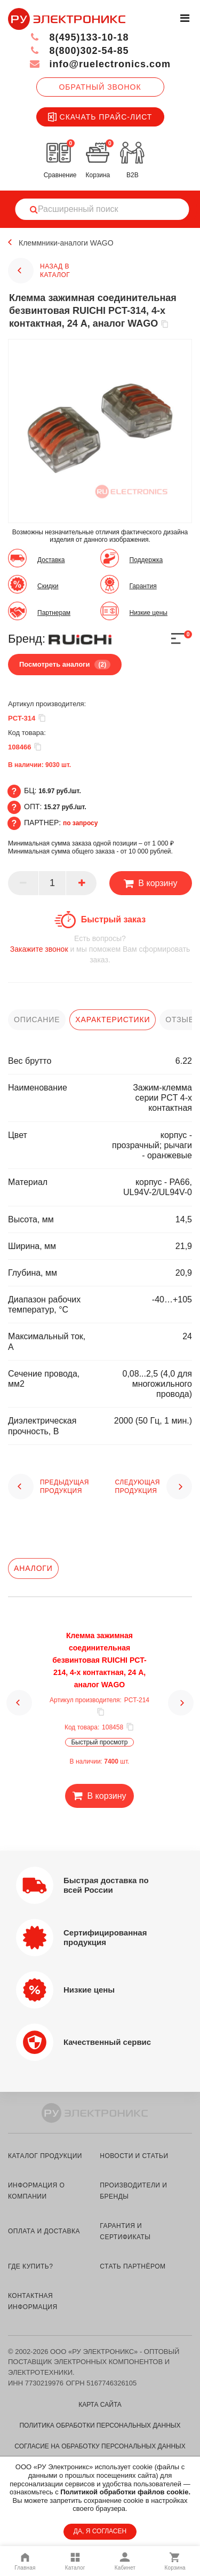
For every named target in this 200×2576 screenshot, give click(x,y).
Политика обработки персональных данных (99, 2425)
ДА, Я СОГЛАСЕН (100, 2531)
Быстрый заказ (113, 919)
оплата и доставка (44, 2231)
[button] (19, 1703)
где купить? (30, 2266)
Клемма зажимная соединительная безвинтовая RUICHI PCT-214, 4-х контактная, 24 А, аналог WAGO (99, 1660)
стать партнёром (132, 2266)
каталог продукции (45, 2156)
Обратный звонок (100, 87)
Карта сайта (100, 2404)
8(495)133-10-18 (79, 37)
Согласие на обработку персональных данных (99, 2446)
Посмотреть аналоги (64, 664)
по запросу (80, 823)
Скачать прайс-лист (100, 117)
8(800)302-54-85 (79, 50)
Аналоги (33, 1568)
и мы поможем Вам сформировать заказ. (100, 949)
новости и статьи (134, 2156)
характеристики (112, 1019)
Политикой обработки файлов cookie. (125, 2492)
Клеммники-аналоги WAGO (66, 243)
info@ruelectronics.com (100, 64)
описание (37, 1019)
